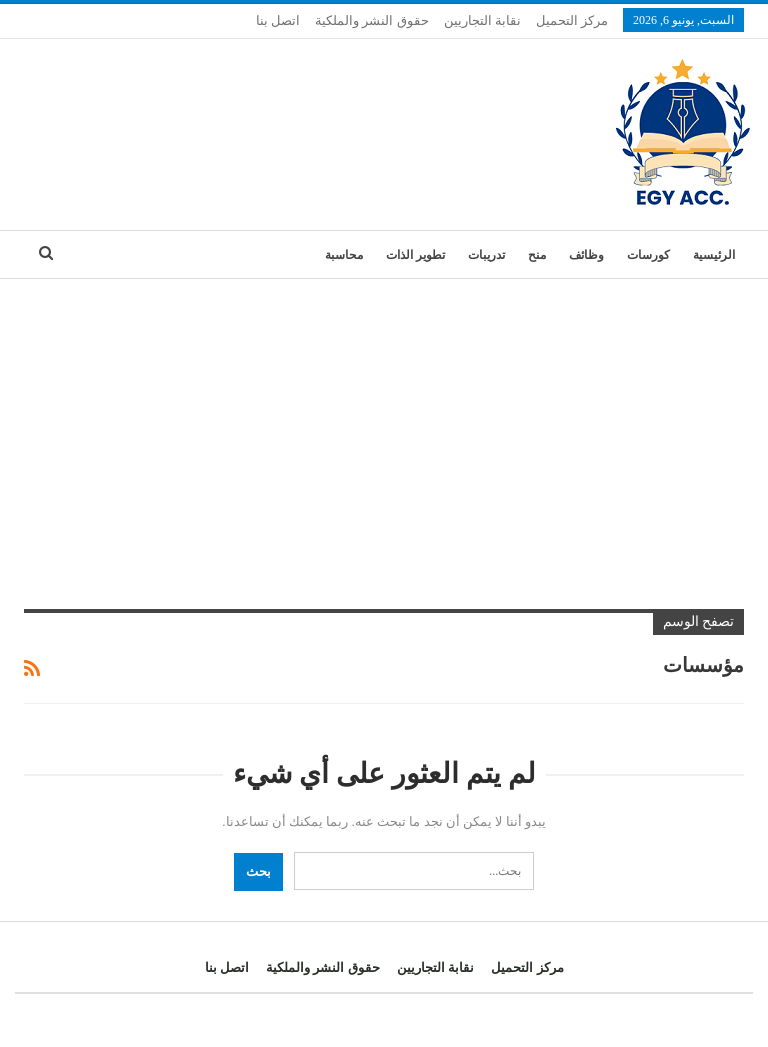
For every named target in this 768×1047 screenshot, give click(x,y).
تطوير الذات (415, 255)
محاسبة (344, 255)
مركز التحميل (572, 20)
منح (537, 255)
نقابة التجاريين (482, 20)
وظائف (586, 255)
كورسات (648, 255)
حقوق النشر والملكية (372, 20)
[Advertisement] (384, 429)
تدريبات (486, 255)
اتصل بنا (278, 20)
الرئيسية (714, 255)
